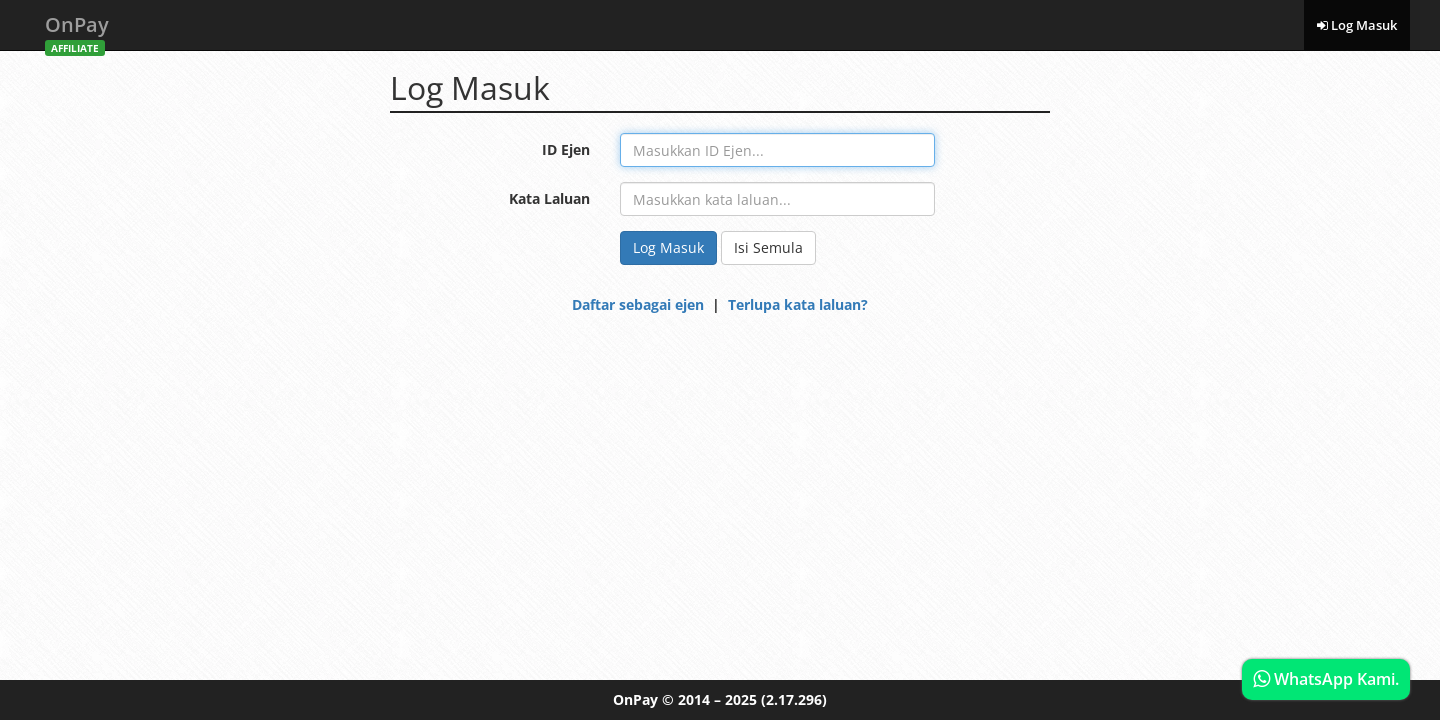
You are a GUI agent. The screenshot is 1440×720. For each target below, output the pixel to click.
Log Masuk (1357, 25)
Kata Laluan (549, 198)
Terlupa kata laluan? (798, 304)
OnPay (77, 30)
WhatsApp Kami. (1326, 679)
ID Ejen (566, 149)
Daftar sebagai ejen (638, 304)
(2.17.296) (794, 699)
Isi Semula (768, 247)
